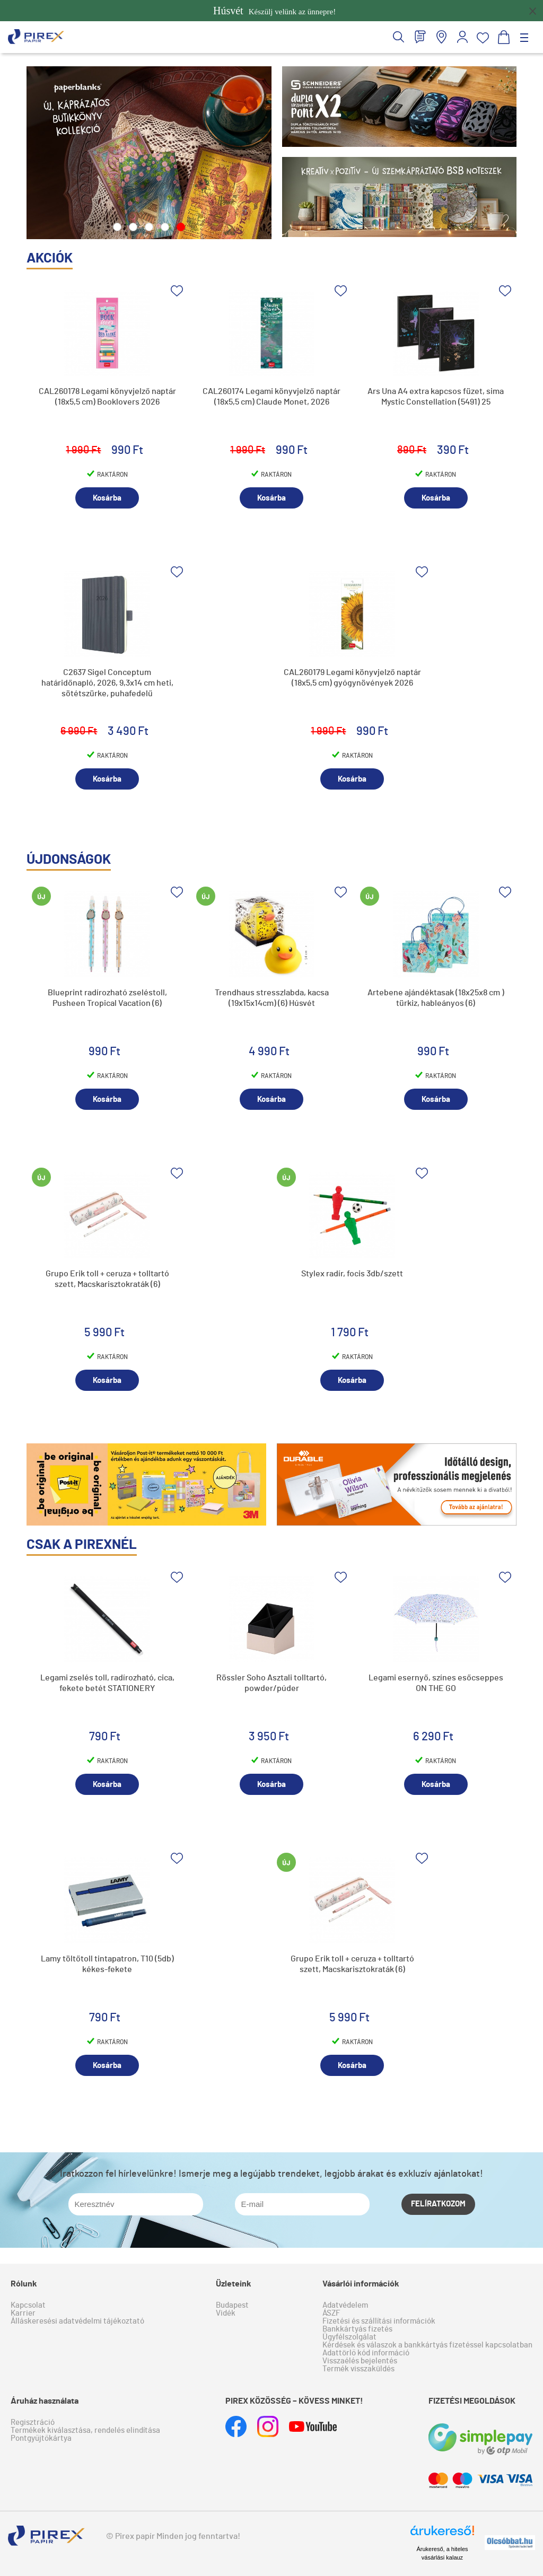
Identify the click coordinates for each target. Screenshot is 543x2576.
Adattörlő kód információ (365, 2353)
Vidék (225, 2313)
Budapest (232, 2305)
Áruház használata (44, 2401)
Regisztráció (33, 2422)
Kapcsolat (28, 2305)
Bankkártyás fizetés (357, 2329)
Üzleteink (233, 2284)
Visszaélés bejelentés (359, 2361)
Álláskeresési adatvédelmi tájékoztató (77, 2321)
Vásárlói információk (360, 2284)
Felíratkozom (438, 2204)
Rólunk (24, 2284)
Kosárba (107, 498)
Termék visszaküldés (358, 2369)
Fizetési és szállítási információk (378, 2321)
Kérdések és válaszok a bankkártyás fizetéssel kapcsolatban (427, 2345)
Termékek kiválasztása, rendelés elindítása (85, 2430)
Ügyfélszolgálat (349, 2337)
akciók (50, 258)
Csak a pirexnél (82, 1545)
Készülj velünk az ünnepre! (274, 10)
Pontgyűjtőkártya (41, 2438)
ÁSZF (331, 2313)
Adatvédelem (345, 2305)
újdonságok (69, 859)
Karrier (23, 2313)
